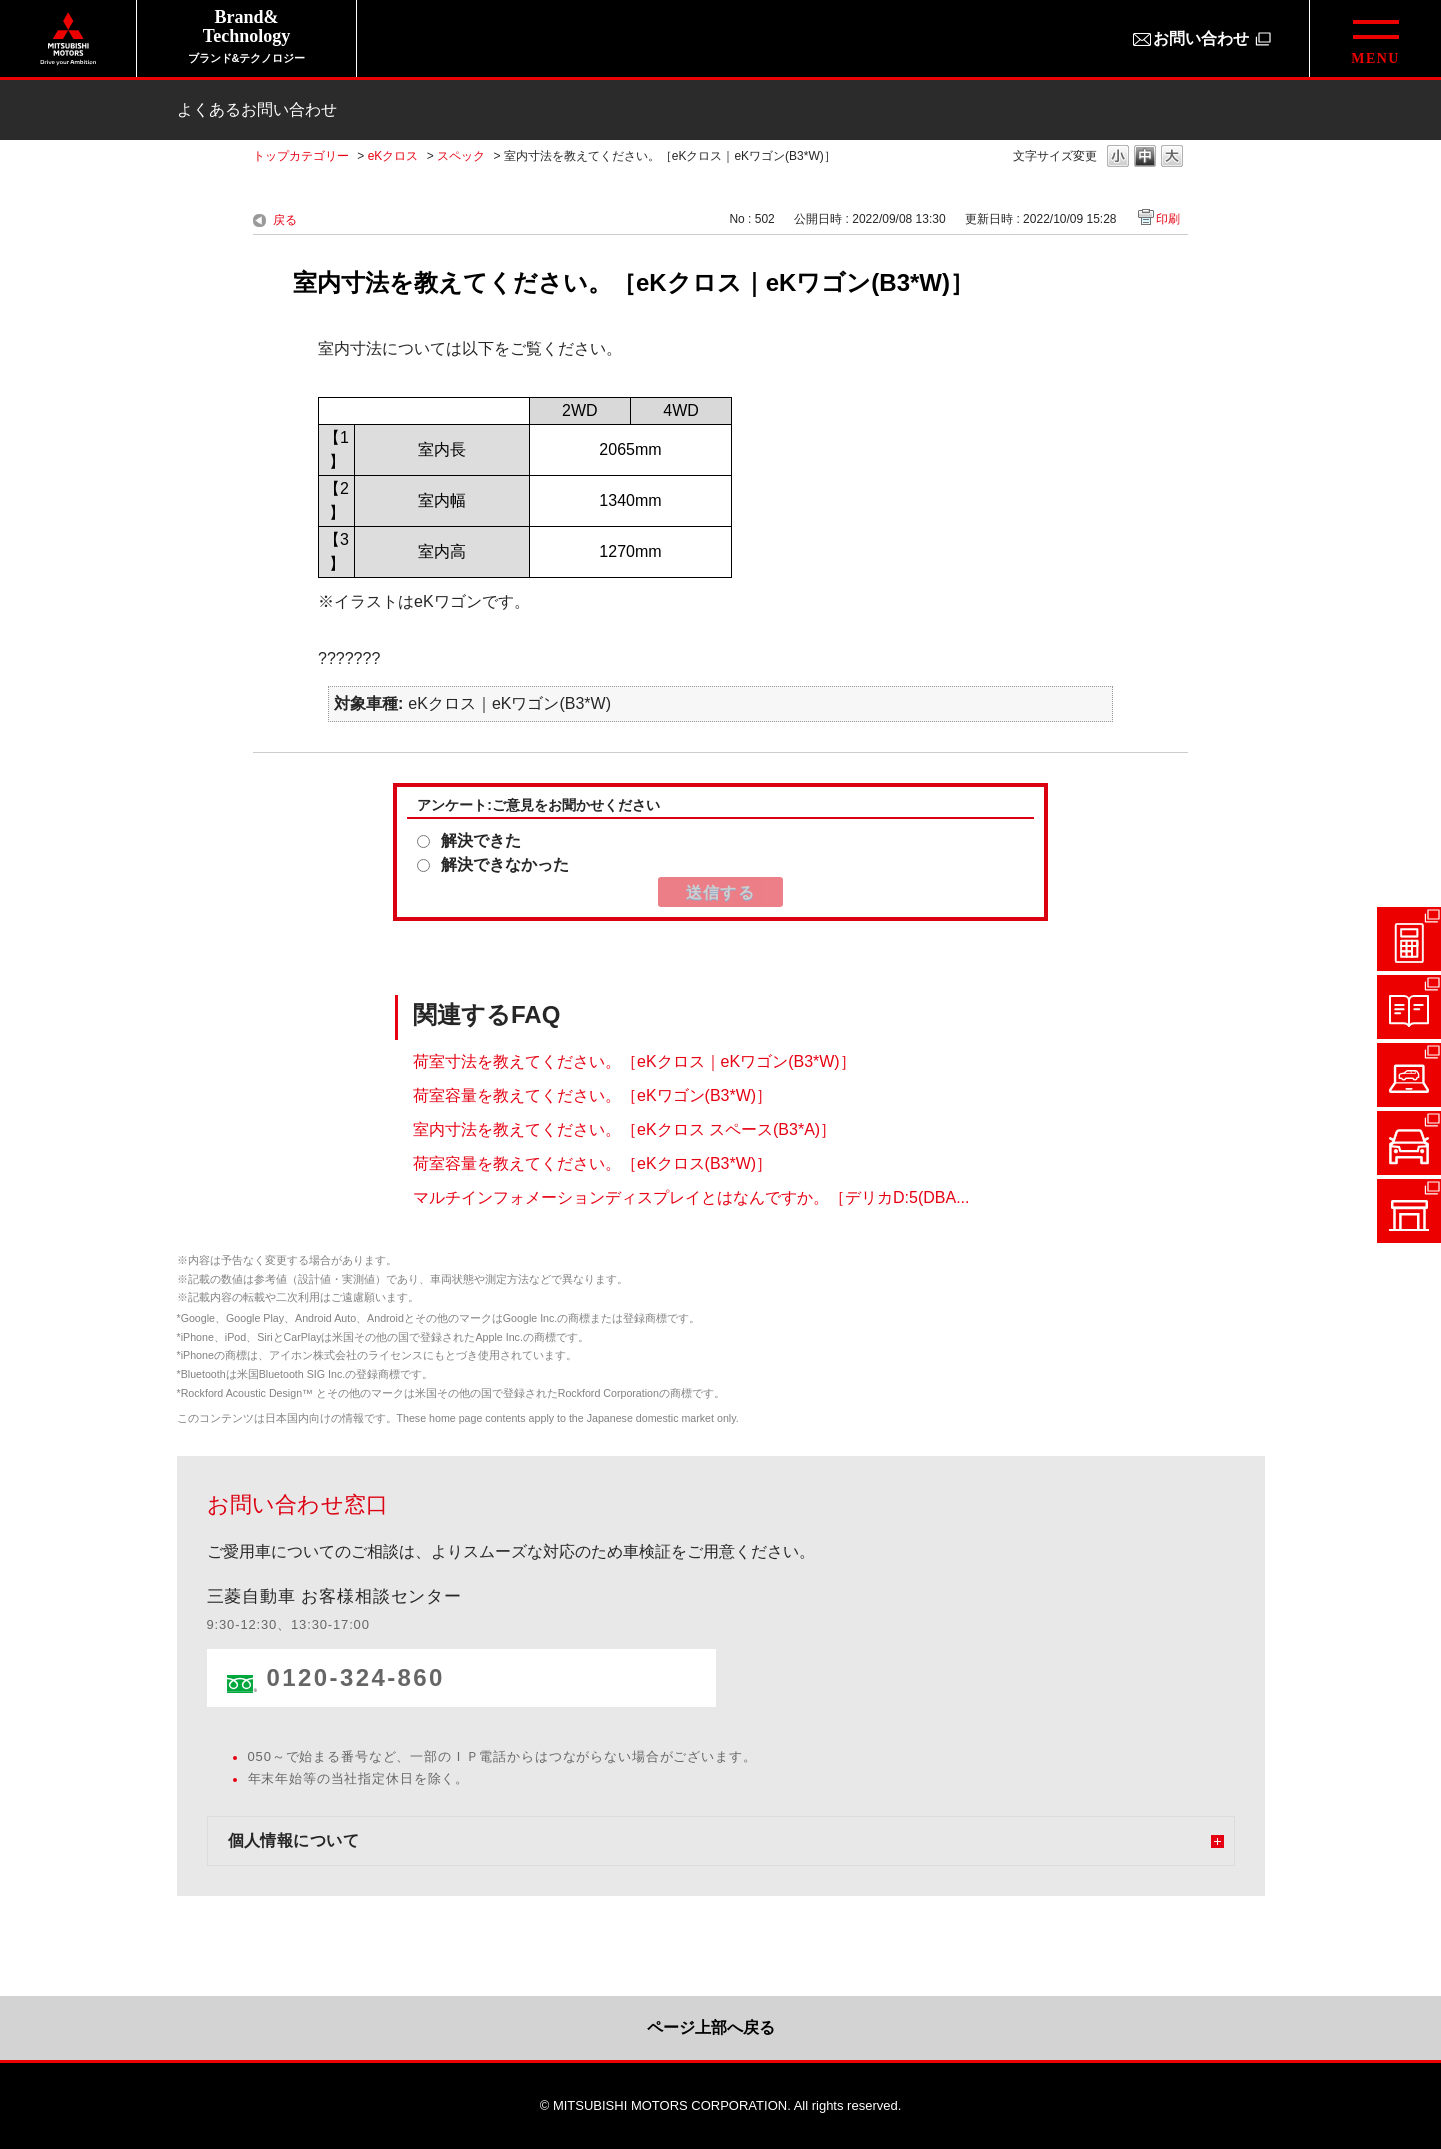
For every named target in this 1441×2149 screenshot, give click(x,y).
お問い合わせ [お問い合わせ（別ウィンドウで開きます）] (1201, 38)
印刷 (1168, 219)
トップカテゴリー (301, 156)
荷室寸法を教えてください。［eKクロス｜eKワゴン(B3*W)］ (634, 1060)
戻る (285, 220)
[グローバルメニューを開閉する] (1375, 38)
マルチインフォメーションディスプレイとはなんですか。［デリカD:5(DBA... (691, 1196)
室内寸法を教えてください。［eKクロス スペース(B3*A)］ (624, 1128)
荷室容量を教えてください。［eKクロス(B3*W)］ (592, 1162)
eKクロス (393, 156)
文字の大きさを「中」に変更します (1145, 157)
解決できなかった (505, 864)
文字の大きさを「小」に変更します (1118, 157)
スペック (461, 156)
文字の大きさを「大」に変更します (1172, 157)
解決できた (481, 840)
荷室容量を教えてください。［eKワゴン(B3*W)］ (592, 1094)
